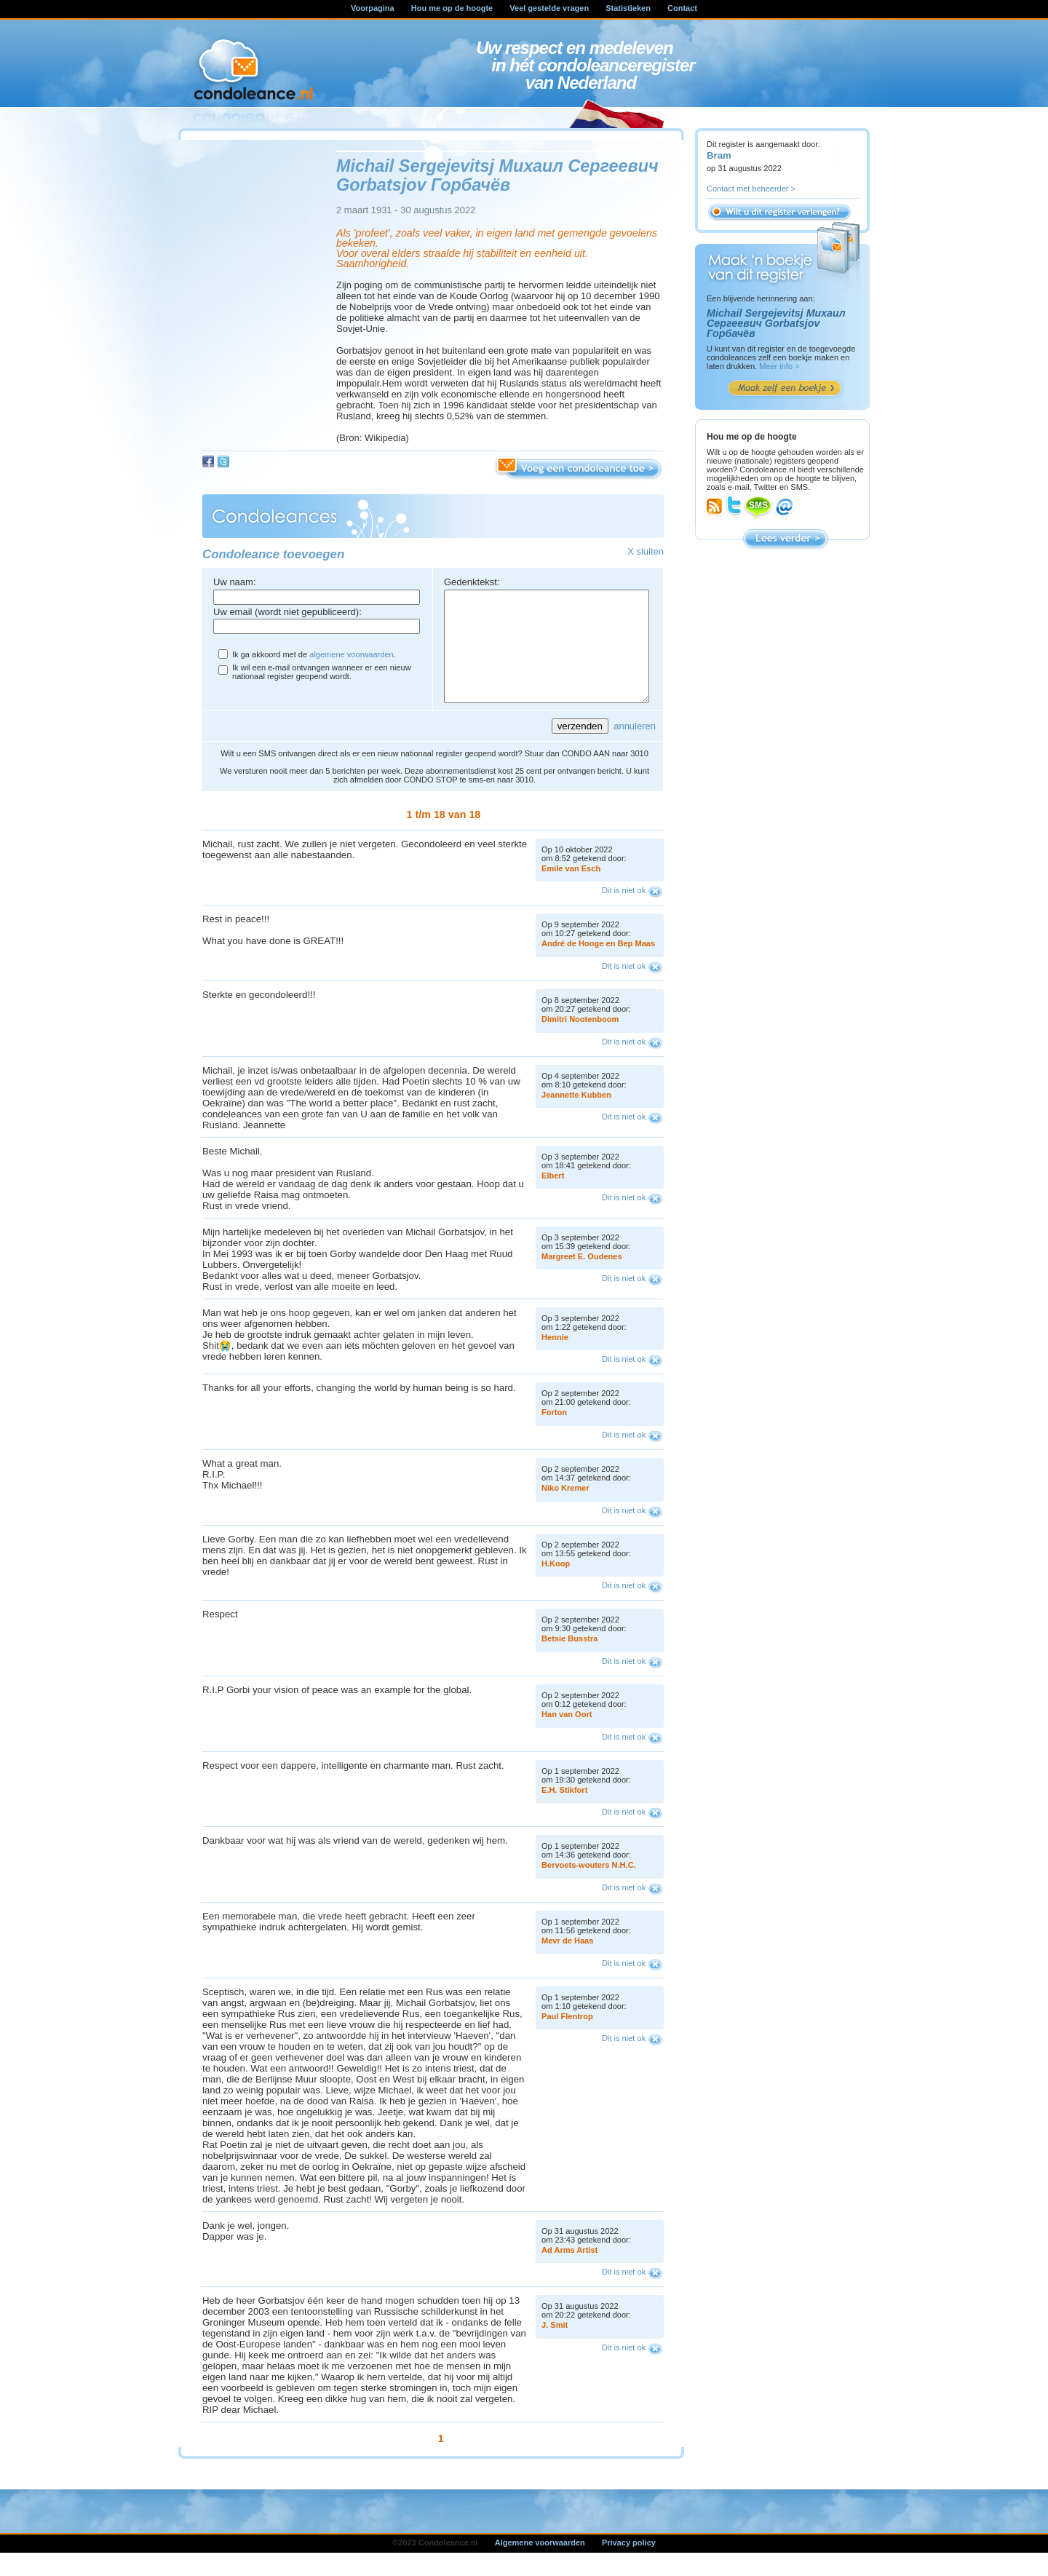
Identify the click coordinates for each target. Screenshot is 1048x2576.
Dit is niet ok (624, 912)
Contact (682, 8)
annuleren (635, 747)
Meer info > (779, 366)
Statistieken (628, 8)
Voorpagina (372, 8)
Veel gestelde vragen (549, 8)
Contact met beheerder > (751, 188)
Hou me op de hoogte (452, 8)
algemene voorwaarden (351, 654)
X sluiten (645, 551)
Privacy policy (629, 2564)
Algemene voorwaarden (540, 2564)
